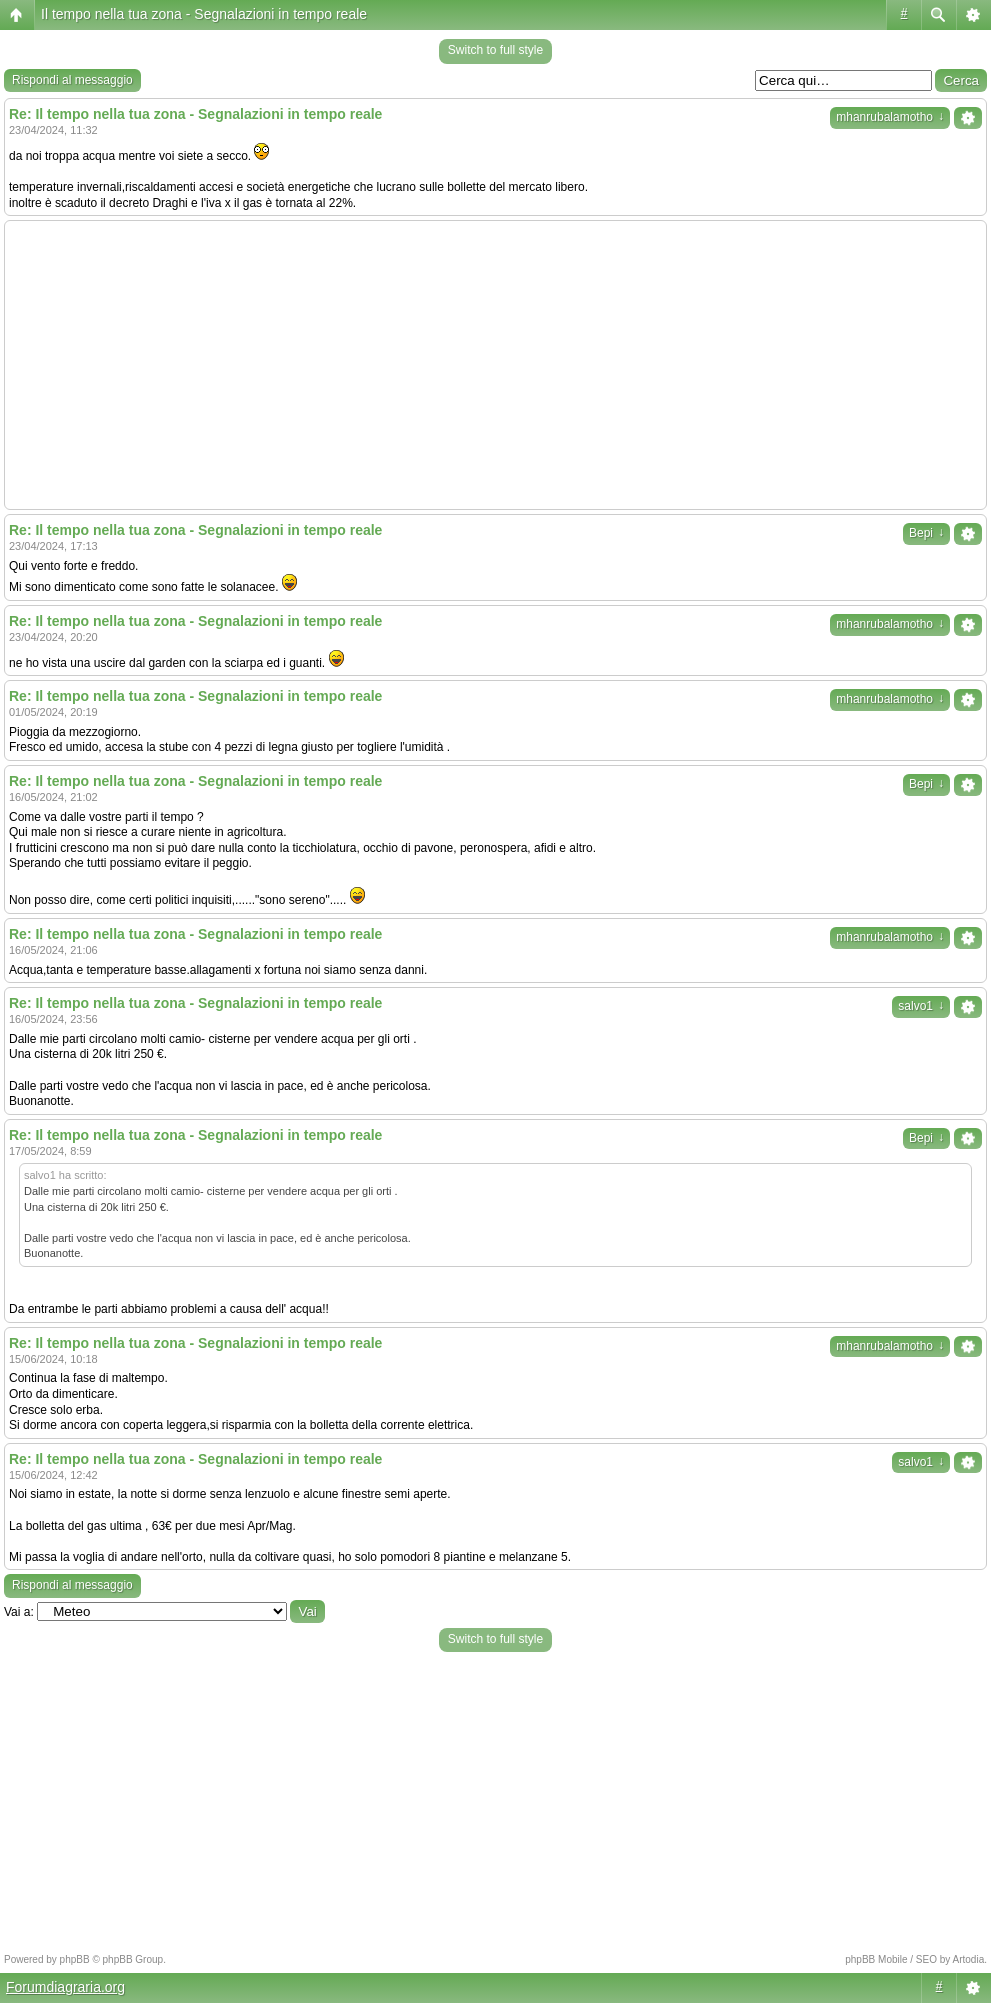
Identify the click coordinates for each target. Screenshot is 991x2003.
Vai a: (19, 1612)
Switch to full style (495, 50)
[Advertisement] (495, 365)
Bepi (926, 533)
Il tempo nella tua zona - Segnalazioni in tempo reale (204, 14)
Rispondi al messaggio (72, 80)
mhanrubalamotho (890, 117)
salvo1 (921, 1006)
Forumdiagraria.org (65, 1987)
